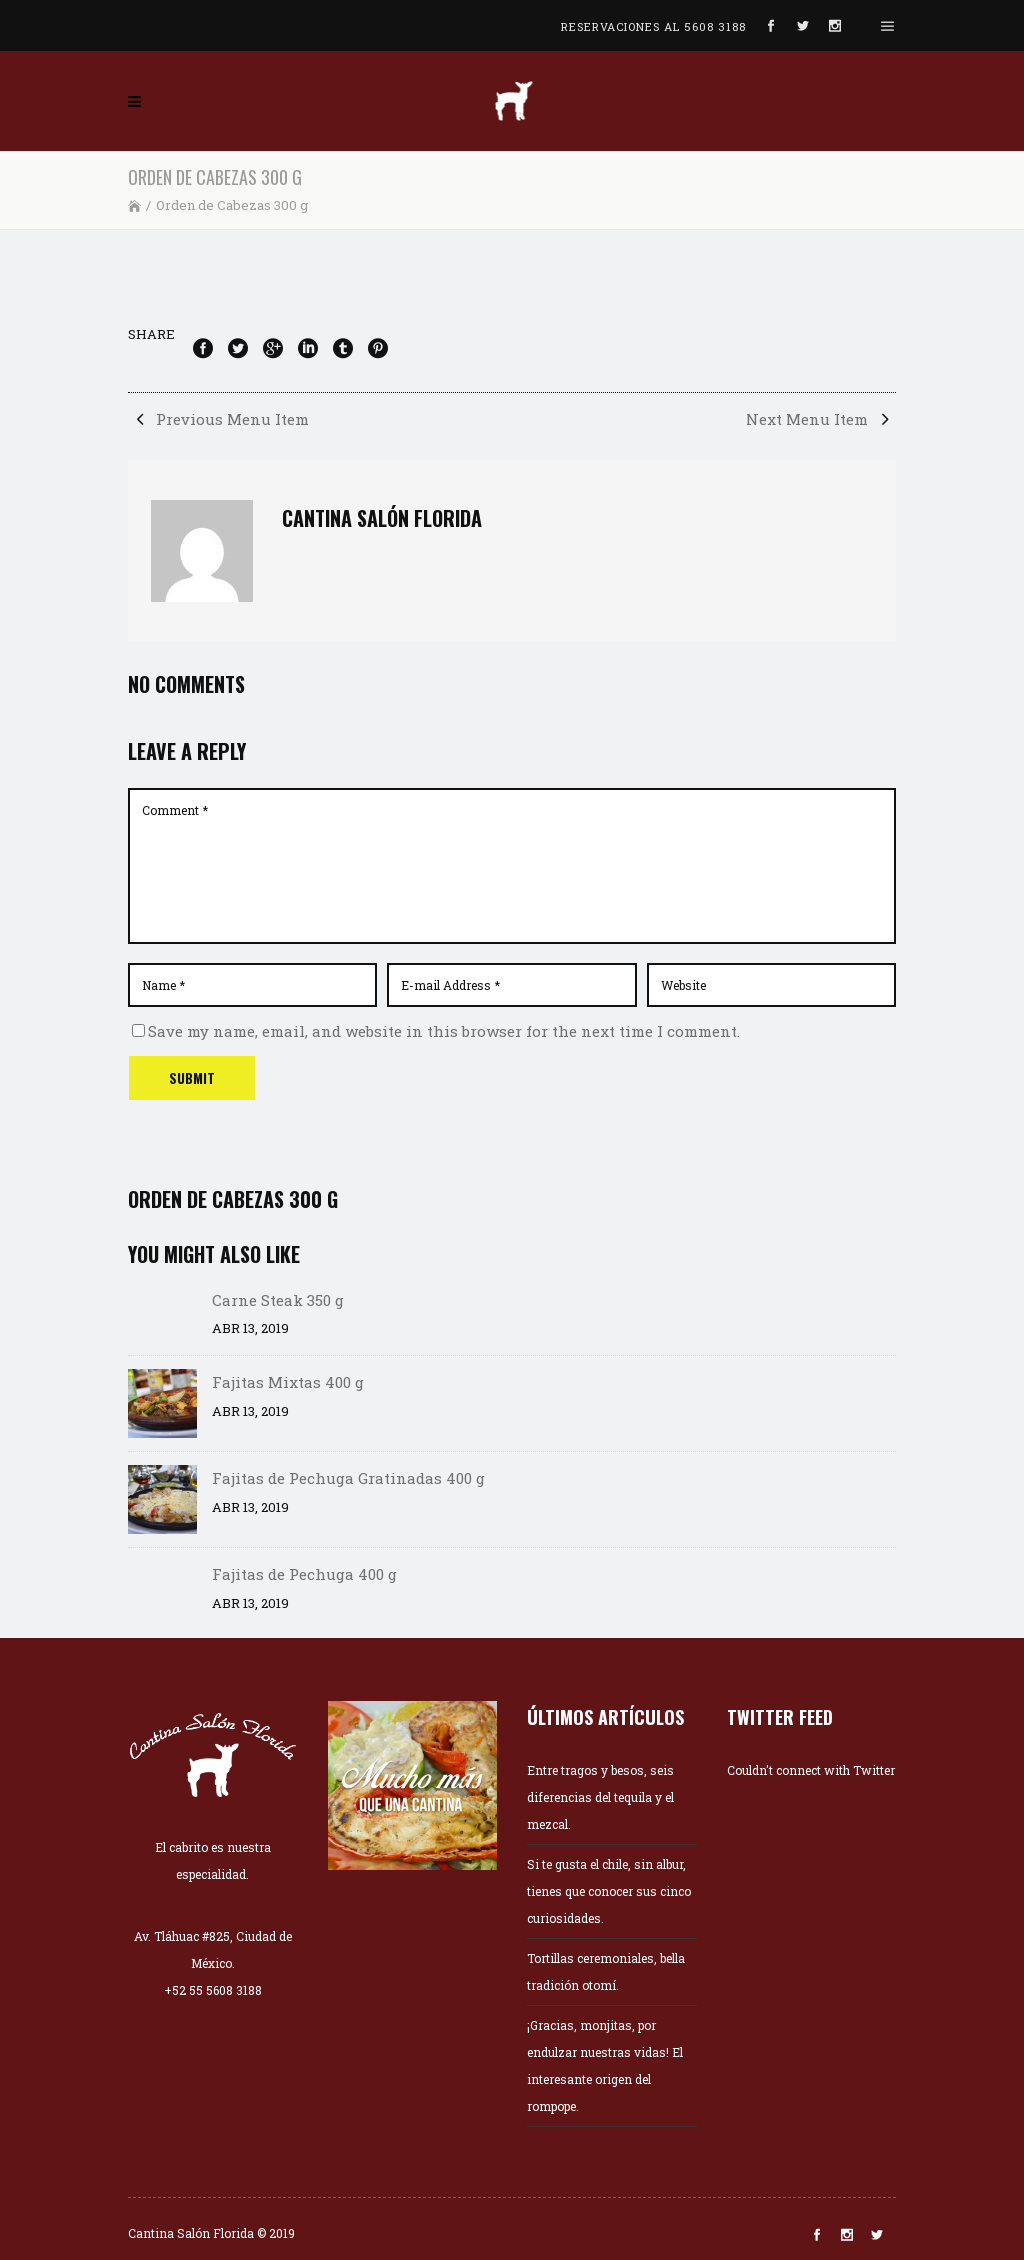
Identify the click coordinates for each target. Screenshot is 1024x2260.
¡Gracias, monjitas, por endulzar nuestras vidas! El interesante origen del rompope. (605, 2065)
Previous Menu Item (218, 419)
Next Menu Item (821, 419)
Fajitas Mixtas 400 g (288, 1382)
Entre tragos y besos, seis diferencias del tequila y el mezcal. (600, 1797)
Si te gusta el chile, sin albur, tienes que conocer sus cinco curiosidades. (609, 1891)
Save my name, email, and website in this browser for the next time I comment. (444, 1031)
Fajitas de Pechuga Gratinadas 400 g (348, 1478)
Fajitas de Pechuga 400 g (304, 1574)
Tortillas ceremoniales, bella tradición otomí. (606, 1971)
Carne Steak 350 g (278, 1300)
